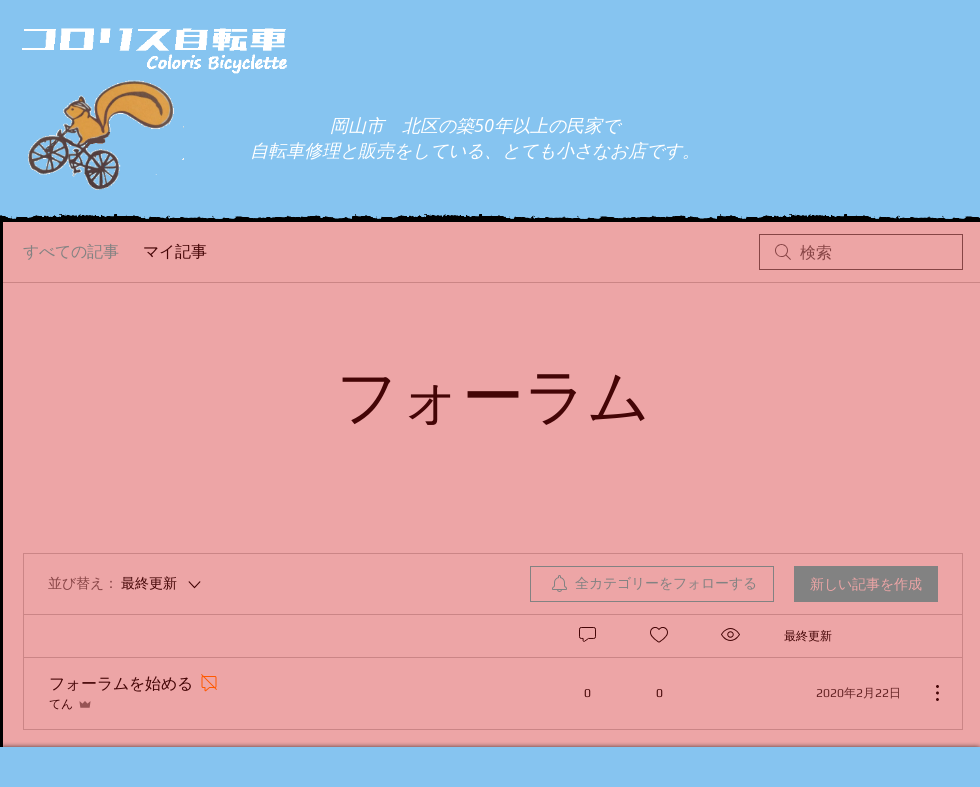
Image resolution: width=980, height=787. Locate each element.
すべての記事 (71, 251)
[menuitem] (652, 584)
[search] (861, 252)
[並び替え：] (126, 584)
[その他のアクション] (927, 693)
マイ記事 (175, 251)
